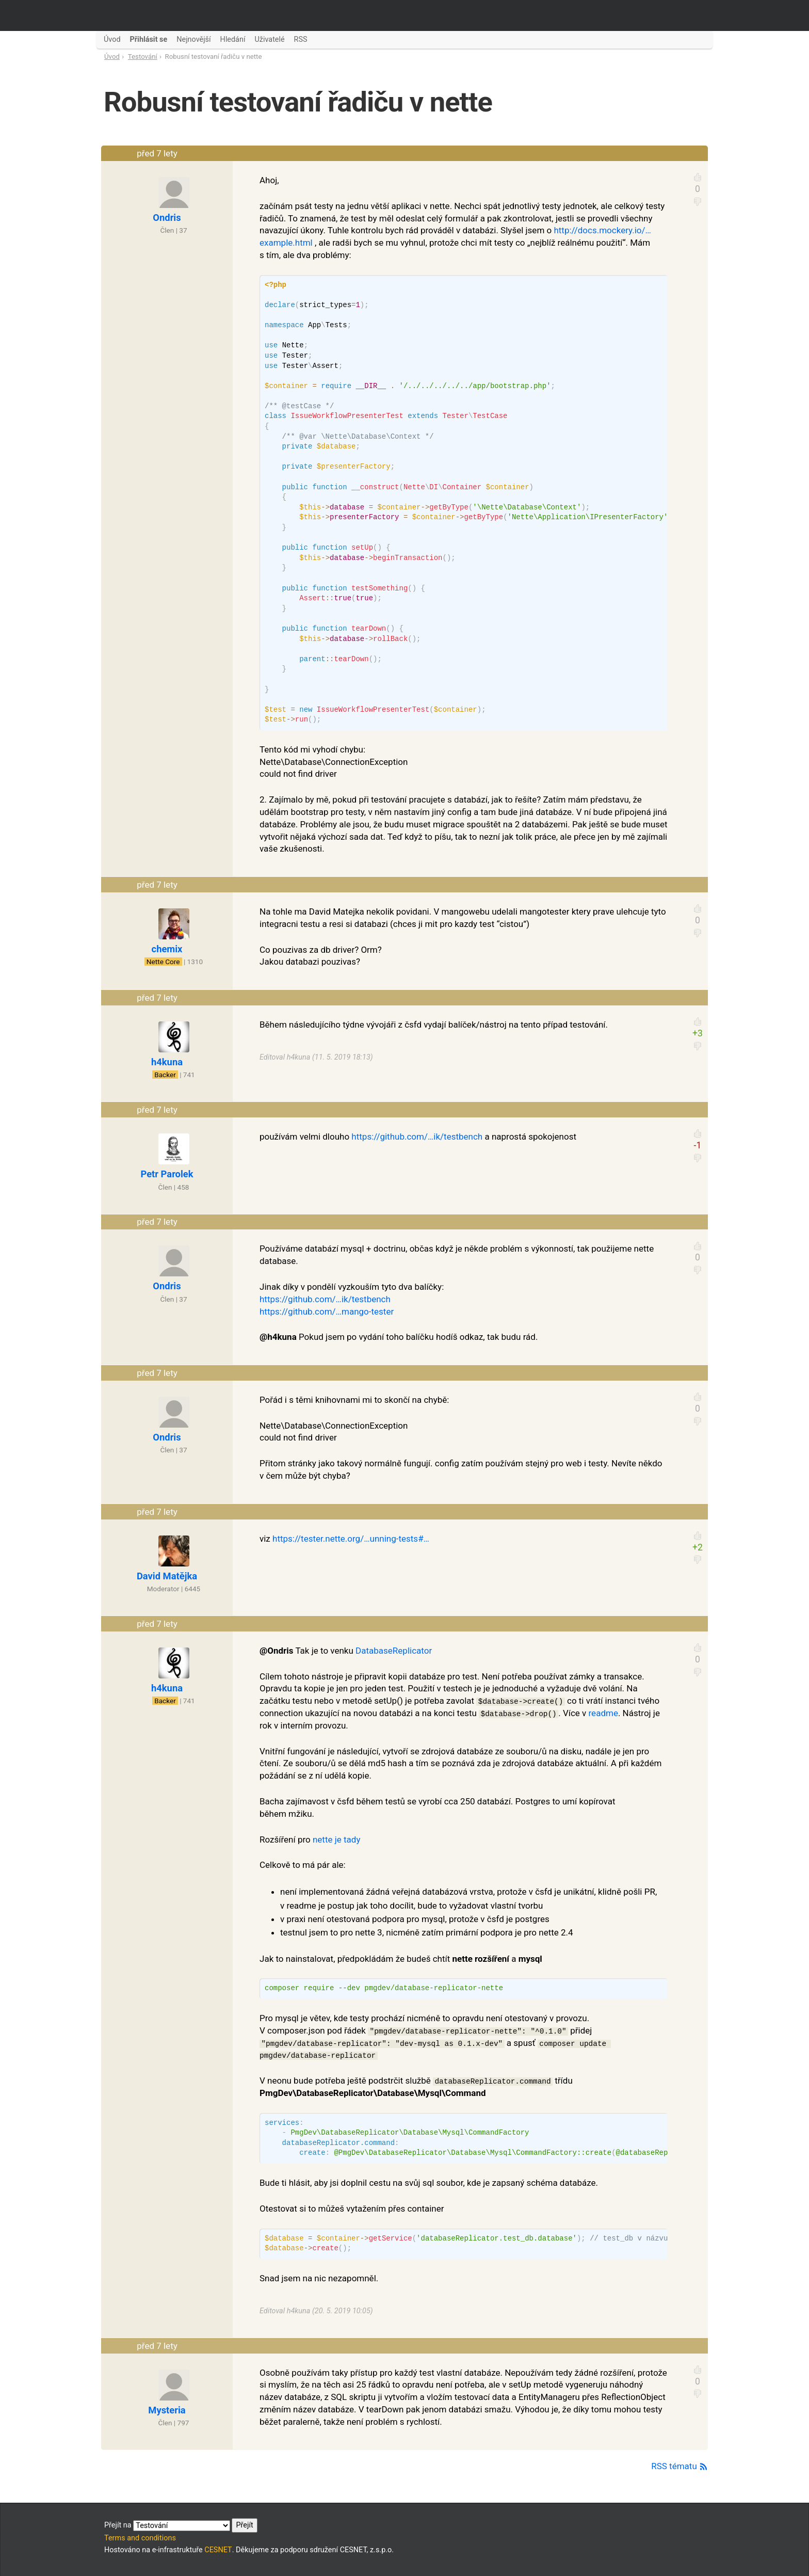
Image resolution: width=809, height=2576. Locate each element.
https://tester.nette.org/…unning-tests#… (350, 1538)
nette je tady (337, 1839)
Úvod (112, 56)
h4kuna (167, 1062)
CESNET (218, 2550)
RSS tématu (679, 2466)
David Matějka (167, 1576)
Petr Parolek (166, 1174)
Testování (142, 56)
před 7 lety (157, 153)
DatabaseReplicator (393, 1650)
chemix (167, 948)
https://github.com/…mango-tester (327, 1311)
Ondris (167, 217)
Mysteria (166, 2410)
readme (603, 1713)
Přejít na (180, 2525)
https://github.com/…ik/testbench (416, 1136)
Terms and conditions (140, 2538)
